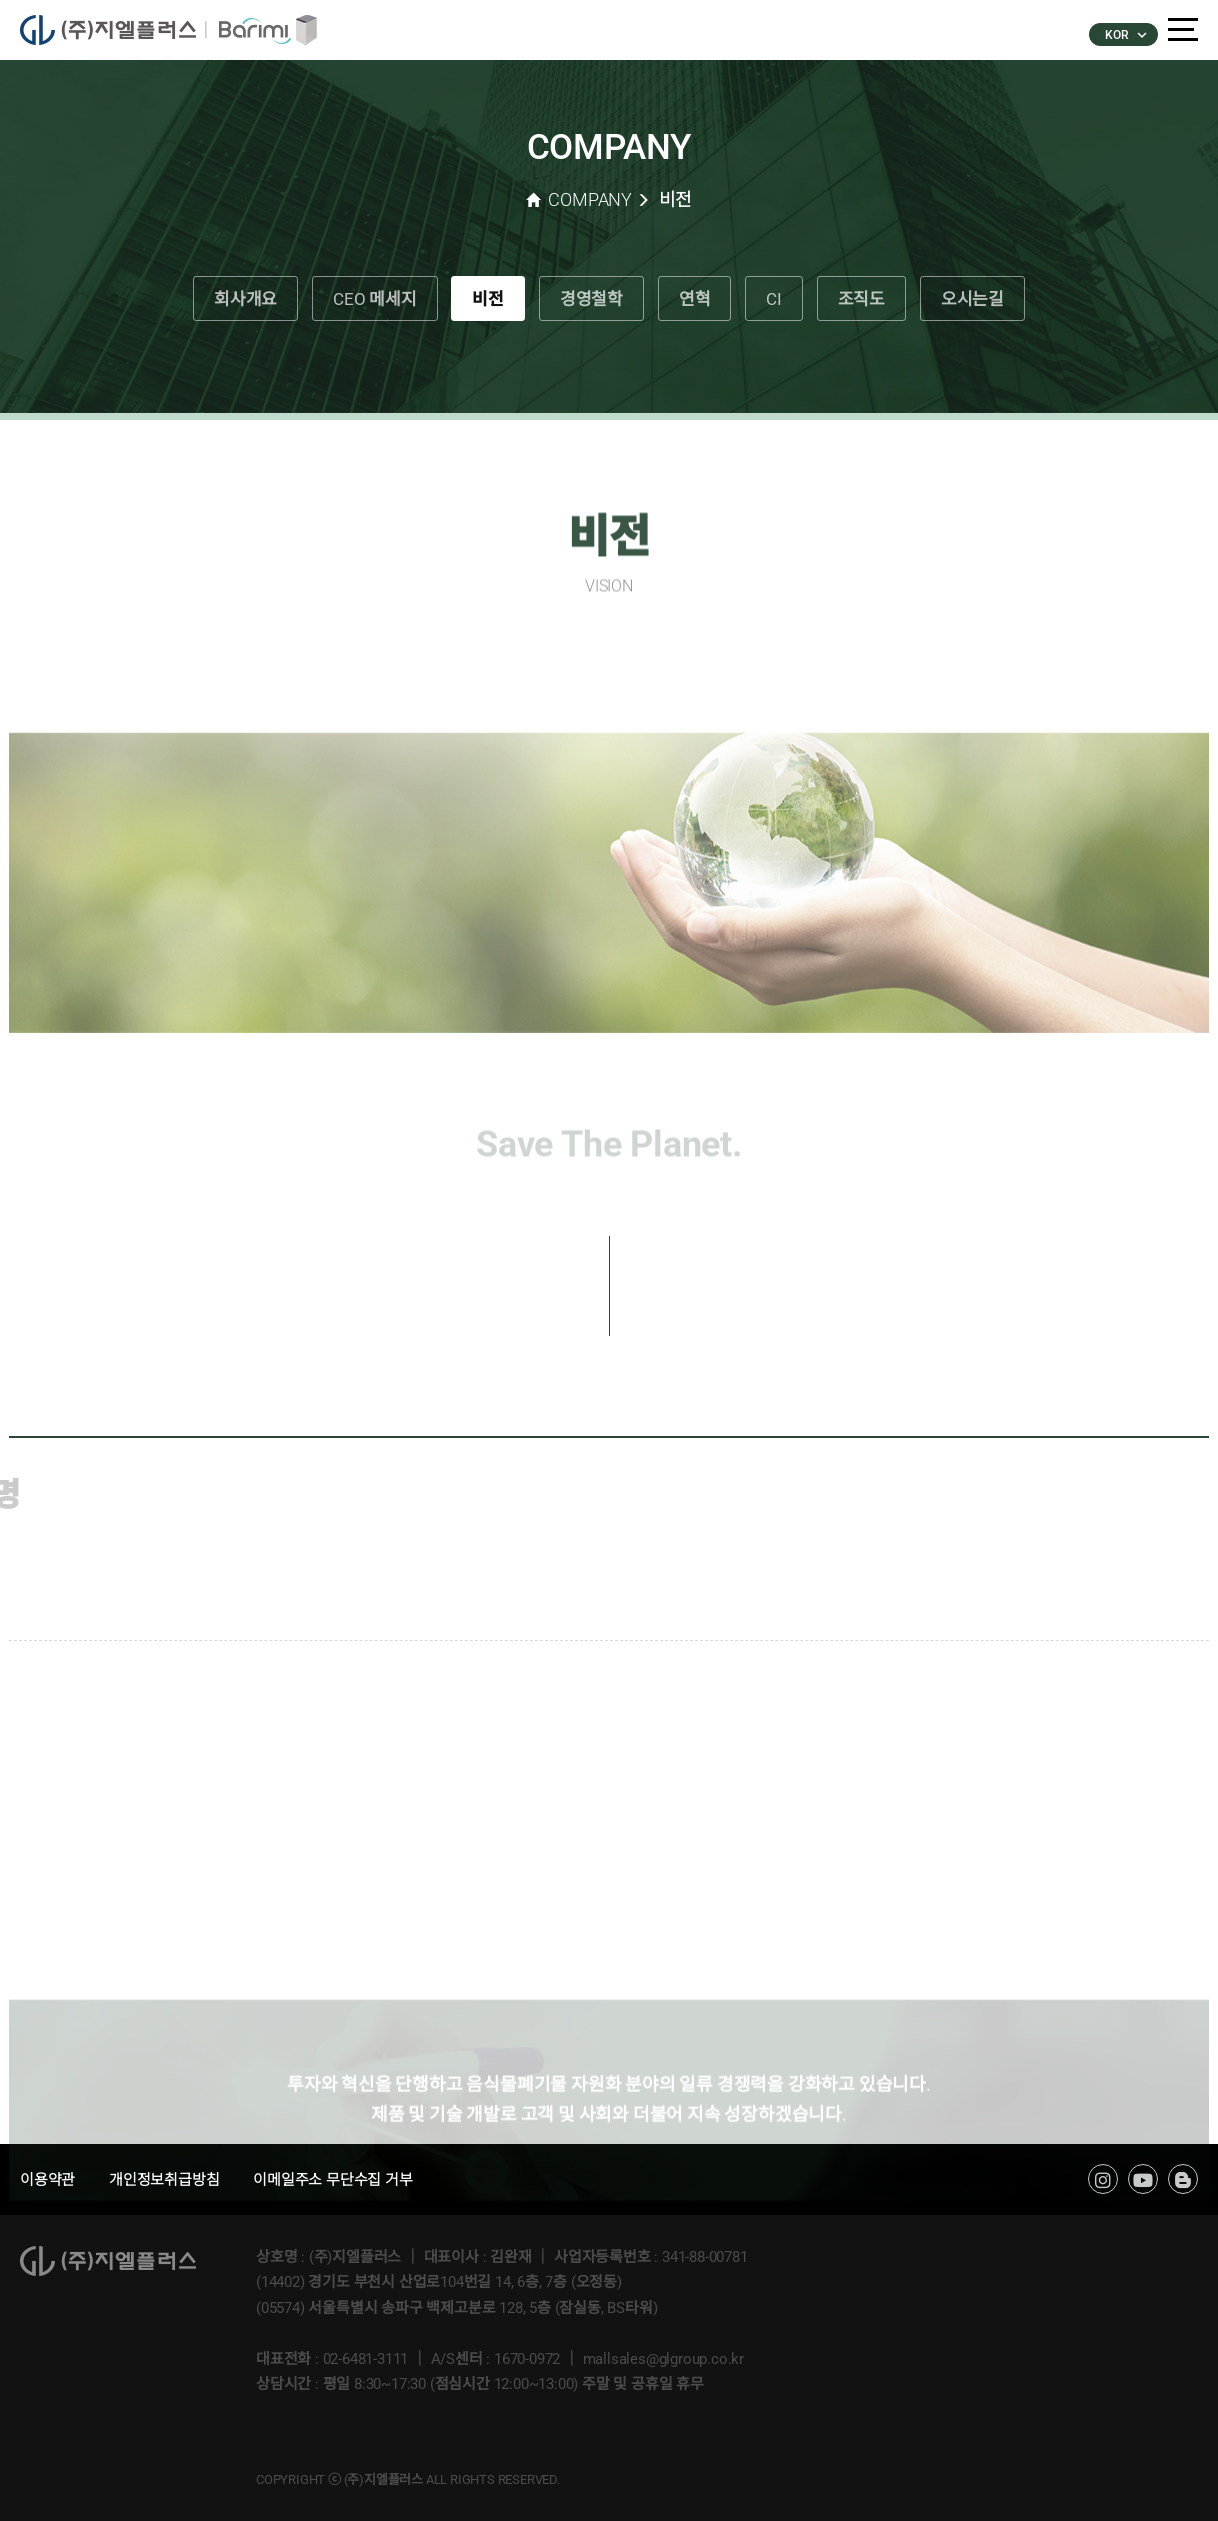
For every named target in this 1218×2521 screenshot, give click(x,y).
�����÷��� (112, 30)
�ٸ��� (261, 30)
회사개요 (245, 299)
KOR (1124, 35)
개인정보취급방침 (164, 2180)
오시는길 (972, 299)
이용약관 (47, 2180)
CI (774, 299)
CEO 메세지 (375, 299)
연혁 (695, 299)
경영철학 (591, 299)
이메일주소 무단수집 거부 (332, 2180)
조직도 (861, 299)
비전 (488, 299)
